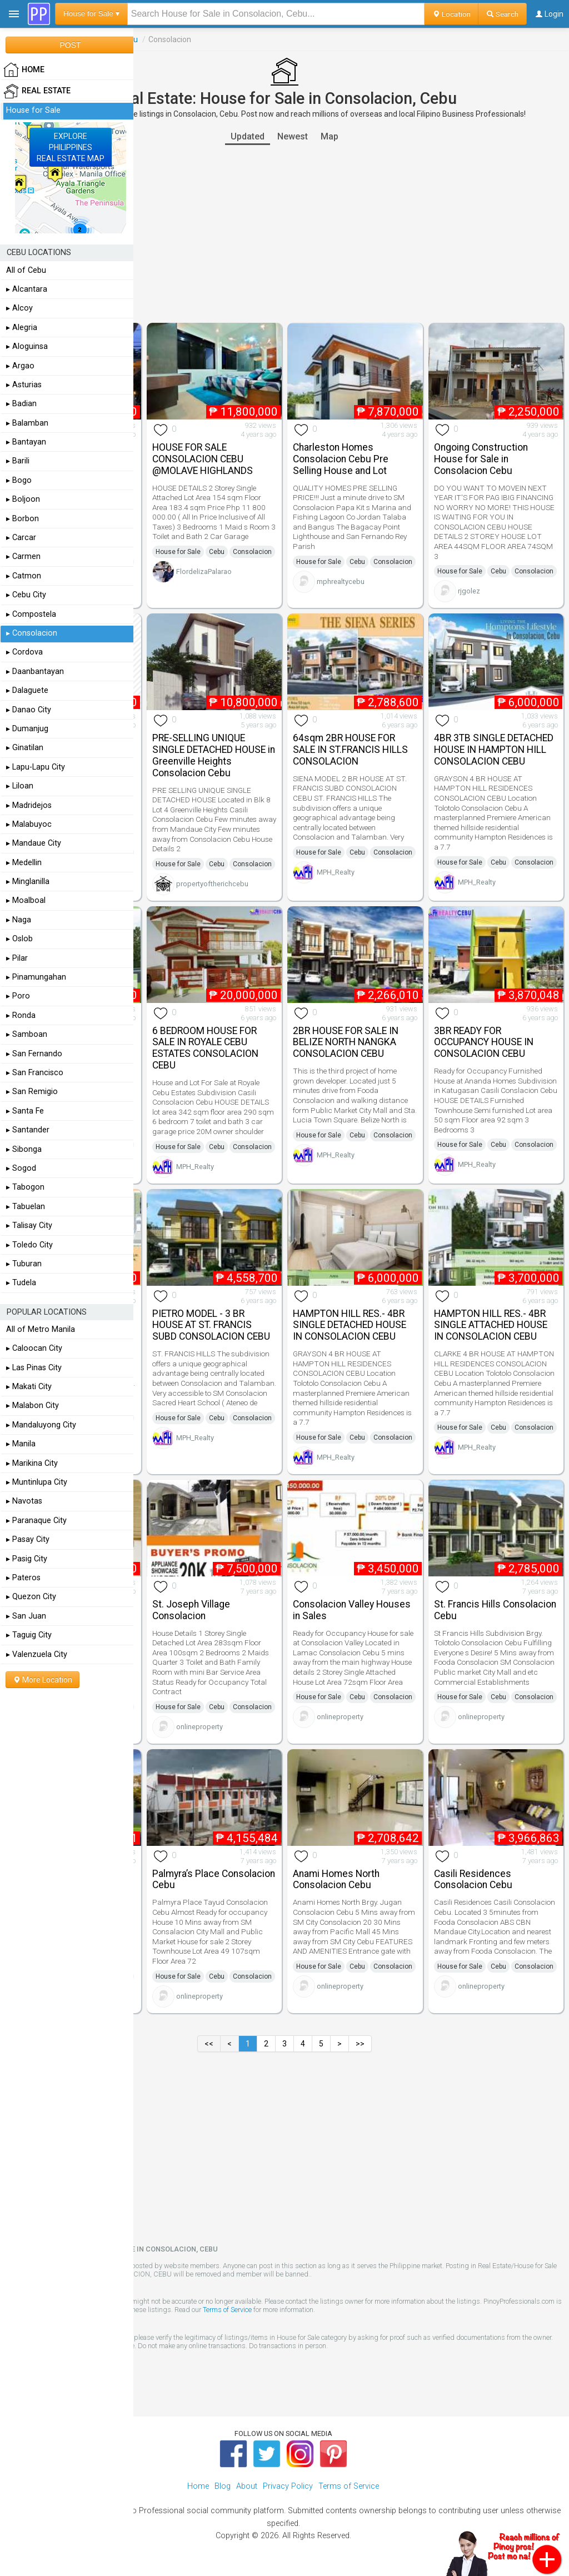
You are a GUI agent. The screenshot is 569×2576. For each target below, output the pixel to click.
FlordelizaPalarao (204, 571)
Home (198, 2486)
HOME (23, 70)
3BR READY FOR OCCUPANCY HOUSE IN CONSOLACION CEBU (483, 1042)
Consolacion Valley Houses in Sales (352, 1610)
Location (451, 13)
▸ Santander (27, 1130)
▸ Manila (21, 1444)
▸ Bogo (19, 480)
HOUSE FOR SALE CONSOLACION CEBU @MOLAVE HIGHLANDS (202, 459)
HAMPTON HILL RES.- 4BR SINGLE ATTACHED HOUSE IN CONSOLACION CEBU (490, 1325)
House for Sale (178, 552)
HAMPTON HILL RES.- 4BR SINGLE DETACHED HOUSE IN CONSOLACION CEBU (349, 1325)
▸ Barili (17, 461)
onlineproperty (199, 1727)
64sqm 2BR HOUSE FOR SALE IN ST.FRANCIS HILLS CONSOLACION (350, 749)
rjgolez (469, 591)
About (246, 2486)
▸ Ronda (21, 1015)
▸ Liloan (19, 786)
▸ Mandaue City (33, 843)
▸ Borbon (22, 518)
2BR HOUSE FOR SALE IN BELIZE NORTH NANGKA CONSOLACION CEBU (345, 1042)
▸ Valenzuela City (36, 1654)
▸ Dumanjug (27, 728)
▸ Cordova (24, 652)
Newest (292, 136)
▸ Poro (18, 996)
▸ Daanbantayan (35, 671)
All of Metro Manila (40, 1329)
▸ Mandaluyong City (41, 1425)
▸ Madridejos (29, 805)
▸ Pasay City (27, 1539)
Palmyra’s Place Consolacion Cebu (213, 1879)
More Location (42, 1679)
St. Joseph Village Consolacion (191, 1610)
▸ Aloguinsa (27, 346)
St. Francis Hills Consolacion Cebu (495, 1610)
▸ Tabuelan (25, 1206)
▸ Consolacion (31, 633)
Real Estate (37, 91)
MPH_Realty (336, 872)
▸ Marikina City (32, 1463)
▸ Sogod (21, 1168)
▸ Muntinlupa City (36, 1482)
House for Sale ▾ (91, 13)
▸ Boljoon (23, 499)
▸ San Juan (26, 1616)
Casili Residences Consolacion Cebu (473, 1879)
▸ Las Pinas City (34, 1367)
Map (329, 136)
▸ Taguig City (29, 1635)
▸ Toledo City (29, 1245)
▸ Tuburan (24, 1264)
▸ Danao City (28, 710)
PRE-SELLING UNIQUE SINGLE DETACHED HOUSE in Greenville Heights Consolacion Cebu (213, 755)
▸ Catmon (23, 576)
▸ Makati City (29, 1386)
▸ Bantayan (26, 442)
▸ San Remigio (32, 1091)
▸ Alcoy (19, 308)
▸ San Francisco (34, 1072)
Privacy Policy (288, 2486)
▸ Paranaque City (36, 1520)
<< (208, 2043)
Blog (222, 2486)
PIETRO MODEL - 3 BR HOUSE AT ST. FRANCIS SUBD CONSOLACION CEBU (211, 1325)
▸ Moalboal (26, 900)
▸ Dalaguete (27, 690)
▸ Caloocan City (34, 1348)
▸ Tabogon (25, 1187)
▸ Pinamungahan (36, 977)
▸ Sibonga (24, 1149)
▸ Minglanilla (27, 881)
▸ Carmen (23, 556)
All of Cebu (26, 270)
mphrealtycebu (341, 581)
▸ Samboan (26, 1034)
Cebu (216, 552)
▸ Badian (21, 403)
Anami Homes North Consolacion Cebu (336, 1879)
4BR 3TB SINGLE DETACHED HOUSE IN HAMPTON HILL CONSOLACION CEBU (493, 749)
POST (70, 45)
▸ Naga (18, 920)
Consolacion (252, 552)
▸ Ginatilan (24, 747)
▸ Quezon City (31, 1596)
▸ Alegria (21, 327)
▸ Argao (20, 366)
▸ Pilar (17, 958)
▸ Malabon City (32, 1405)
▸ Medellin (24, 862)
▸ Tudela (21, 1282)
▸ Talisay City (29, 1225)
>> (360, 2043)
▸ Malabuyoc (29, 824)
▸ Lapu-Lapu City (35, 767)
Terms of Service (227, 2309)
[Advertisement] (284, 234)
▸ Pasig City (26, 1559)
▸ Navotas (24, 1501)
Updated (247, 136)
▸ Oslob (19, 938)
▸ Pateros (23, 1577)
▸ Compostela (31, 614)
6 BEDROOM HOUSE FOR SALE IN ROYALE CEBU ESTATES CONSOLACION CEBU (205, 1048)
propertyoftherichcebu (212, 884)
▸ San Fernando (34, 1054)
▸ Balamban (27, 423)
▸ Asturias (24, 385)
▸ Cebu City (26, 595)
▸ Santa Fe (25, 1111)
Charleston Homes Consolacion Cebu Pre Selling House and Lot (340, 459)
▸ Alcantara (26, 289)
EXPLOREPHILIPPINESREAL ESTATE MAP (70, 147)
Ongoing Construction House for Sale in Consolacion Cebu (481, 459)
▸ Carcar (21, 537)
